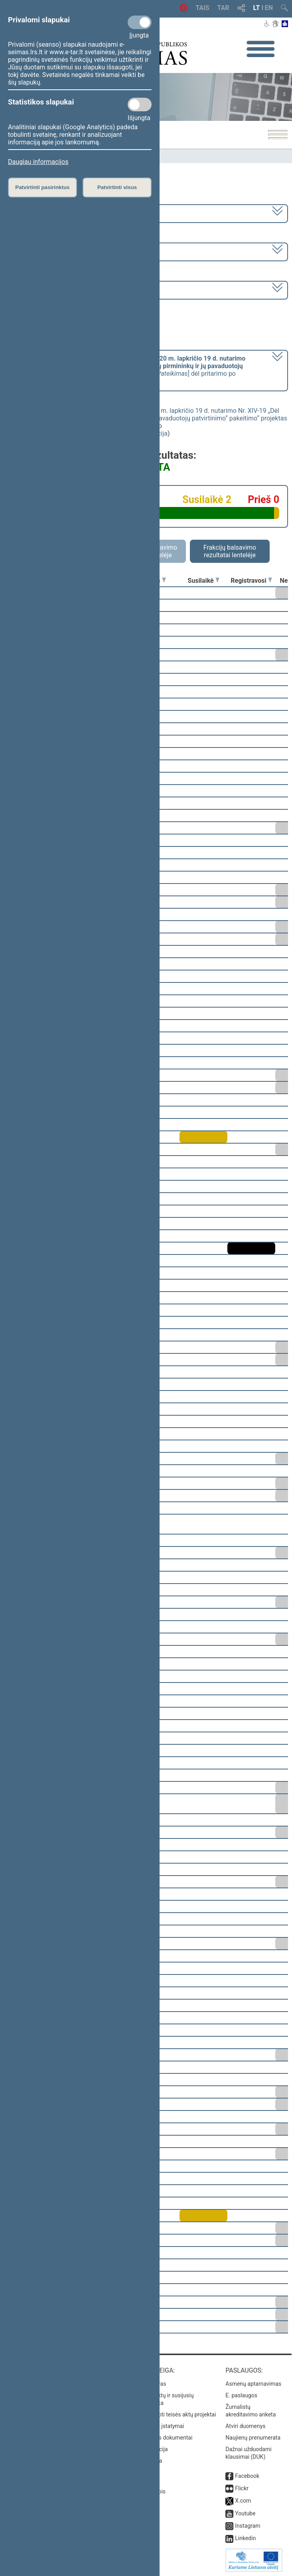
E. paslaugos (241, 2395)
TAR (223, 8)
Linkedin (245, 2538)
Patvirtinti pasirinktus (42, 187)
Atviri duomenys (245, 2426)
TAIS (202, 8)
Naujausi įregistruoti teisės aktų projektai (165, 2414)
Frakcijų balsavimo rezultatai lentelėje (229, 551)
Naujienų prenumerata (252, 2437)
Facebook (247, 2476)
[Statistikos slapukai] (140, 104)
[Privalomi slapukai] (140, 22)
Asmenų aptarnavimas (253, 2384)
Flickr (242, 2488)
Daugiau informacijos (38, 162)
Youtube (245, 2513)
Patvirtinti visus (117, 187)
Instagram (247, 2526)
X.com (243, 2500)
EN (269, 8)
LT (256, 8)
